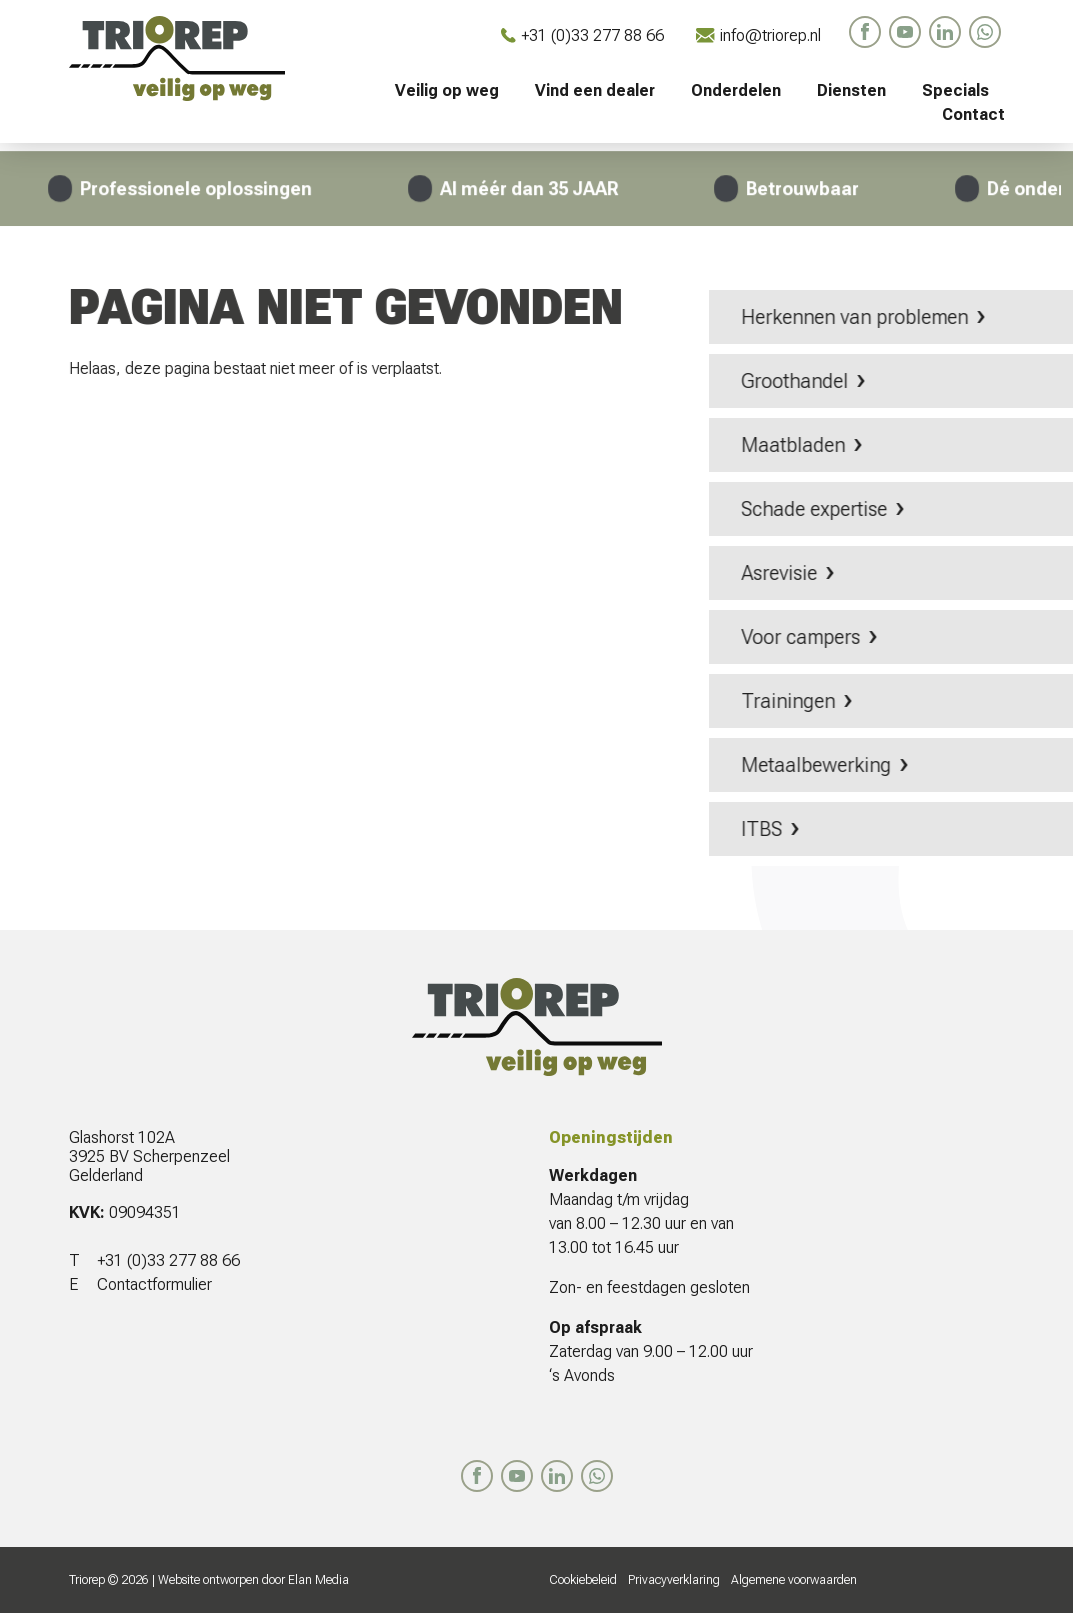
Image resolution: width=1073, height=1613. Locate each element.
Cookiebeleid (583, 1580)
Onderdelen (736, 90)
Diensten (851, 90)
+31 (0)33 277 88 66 (582, 35)
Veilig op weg (447, 90)
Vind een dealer (595, 90)
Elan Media (318, 1580)
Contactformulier (154, 1284)
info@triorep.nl (758, 35)
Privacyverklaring (674, 1580)
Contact (973, 114)
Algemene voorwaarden (794, 1580)
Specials (955, 90)
